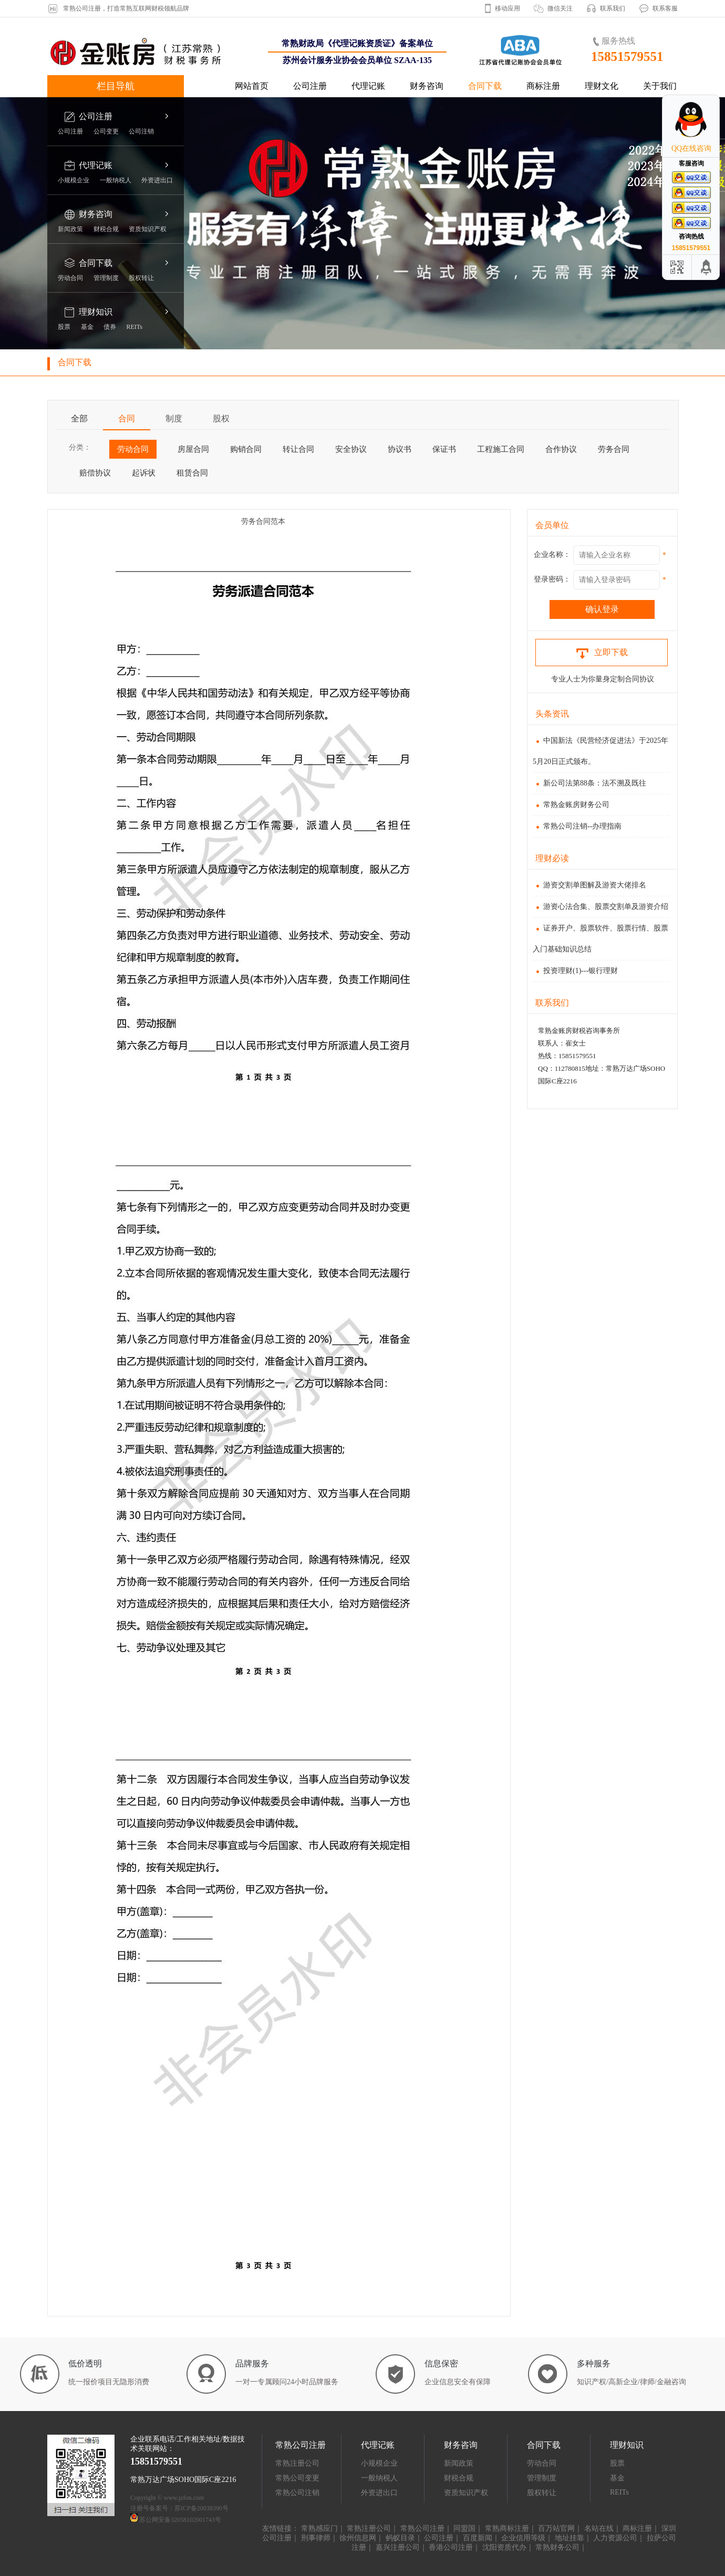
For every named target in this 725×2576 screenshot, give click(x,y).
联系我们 (612, 8)
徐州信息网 (357, 2538)
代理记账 (368, 85)
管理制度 (106, 278)
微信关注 (560, 8)
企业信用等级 (523, 2538)
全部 (79, 418)
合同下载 (485, 85)
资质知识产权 (148, 229)
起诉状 (144, 473)
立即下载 (602, 652)
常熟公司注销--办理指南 (577, 826)
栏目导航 (115, 86)
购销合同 (246, 449)
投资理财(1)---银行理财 (575, 971)
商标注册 (543, 85)
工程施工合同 (500, 449)
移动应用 (507, 8)
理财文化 (601, 85)
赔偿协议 (95, 473)
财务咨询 (426, 85)
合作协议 (561, 449)
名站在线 (599, 2528)
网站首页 (251, 85)
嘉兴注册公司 (398, 2547)
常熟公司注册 (422, 2528)
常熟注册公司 (297, 2463)
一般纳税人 (115, 180)
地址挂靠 (569, 2538)
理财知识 (95, 311)
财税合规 (106, 229)
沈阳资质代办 (504, 2547)
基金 (87, 326)
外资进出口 (157, 180)
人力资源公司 (615, 2538)
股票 (64, 326)
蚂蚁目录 (400, 2538)
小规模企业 (73, 180)
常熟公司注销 (297, 2493)
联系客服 (665, 8)
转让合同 (298, 449)
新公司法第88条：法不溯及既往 (589, 783)
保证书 (444, 449)
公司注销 (141, 131)
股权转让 (141, 278)
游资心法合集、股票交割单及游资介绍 (600, 907)
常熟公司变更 (297, 2478)
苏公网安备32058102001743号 (180, 2519)
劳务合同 (613, 449)
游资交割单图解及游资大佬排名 (589, 885)
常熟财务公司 (557, 2547)
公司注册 (310, 85)
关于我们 (660, 85)
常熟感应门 (319, 2528)
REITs (135, 326)
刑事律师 (315, 2538)
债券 (109, 326)
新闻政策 (70, 229)
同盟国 (464, 2528)
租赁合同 (192, 473)
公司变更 (106, 131)
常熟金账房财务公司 (571, 805)
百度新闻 (477, 2538)
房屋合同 (193, 449)
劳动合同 (70, 278)
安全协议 (351, 449)
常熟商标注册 (507, 2528)
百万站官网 (556, 2528)
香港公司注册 (451, 2547)
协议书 (399, 449)
